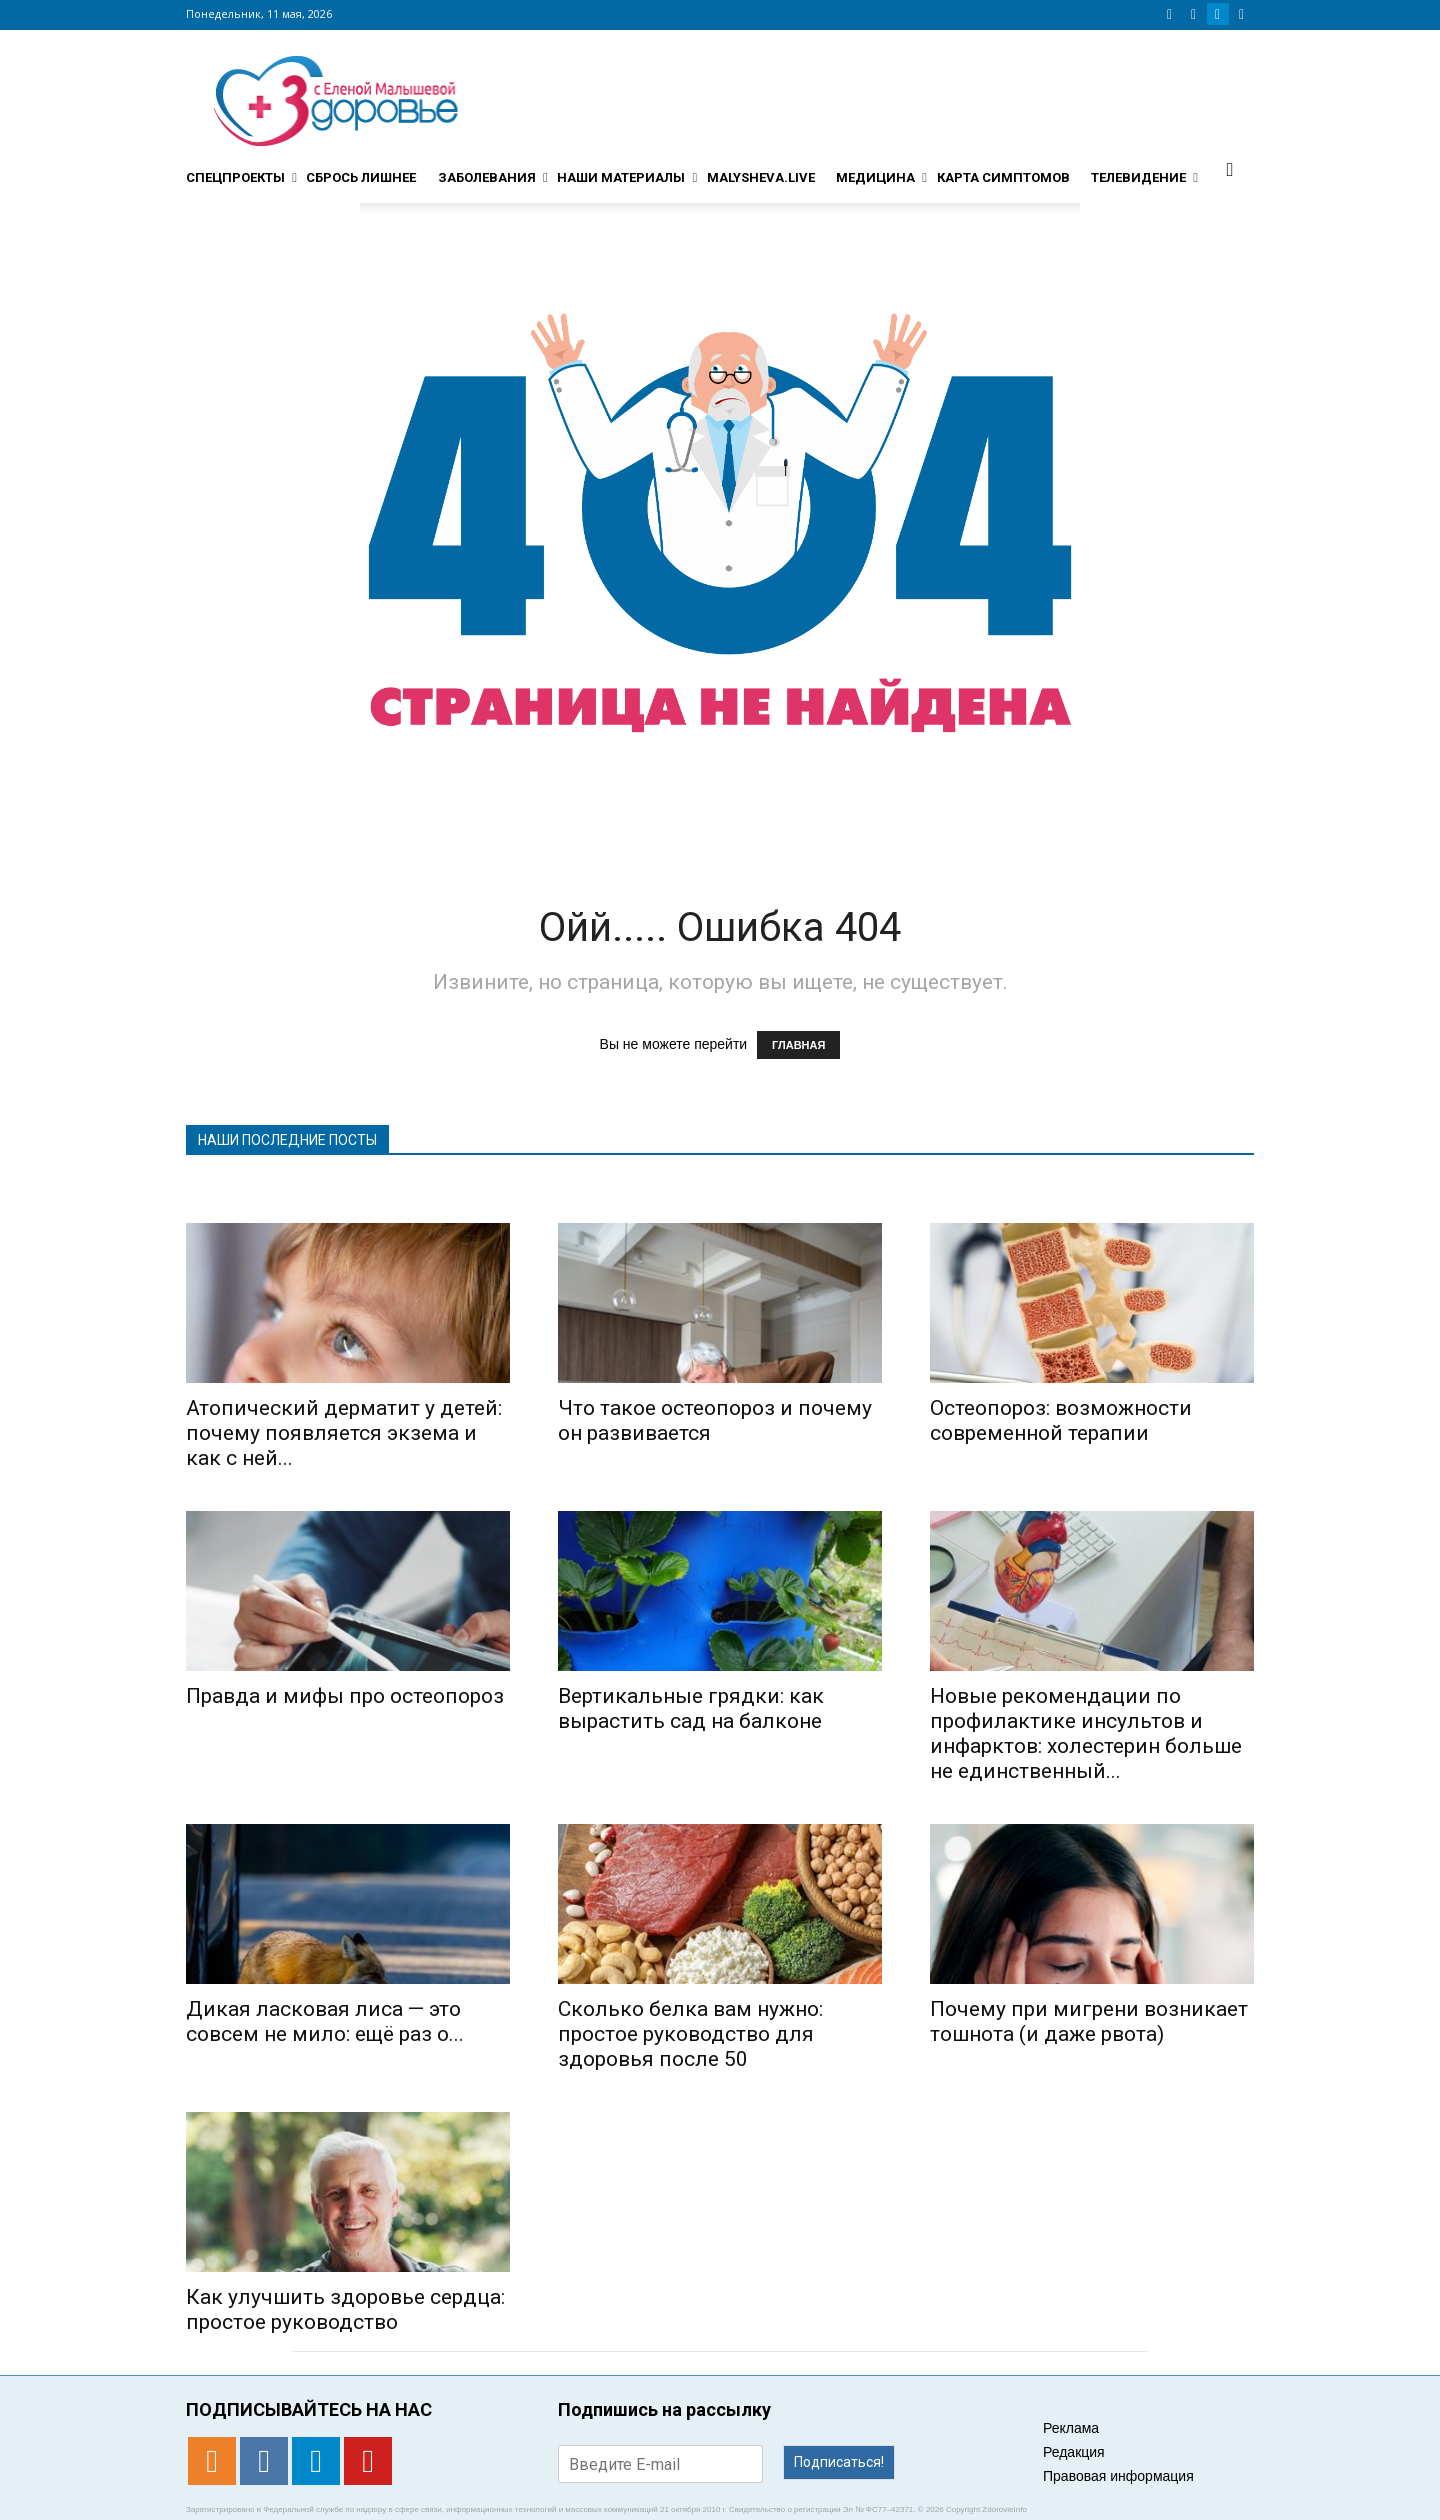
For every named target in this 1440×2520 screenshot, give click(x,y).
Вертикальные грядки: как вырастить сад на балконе (691, 1708)
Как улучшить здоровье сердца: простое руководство (345, 2309)
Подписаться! (839, 2462)
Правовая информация (1118, 2476)
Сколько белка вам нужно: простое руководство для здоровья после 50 (690, 2034)
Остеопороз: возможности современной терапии (1061, 1420)
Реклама (1071, 2428)
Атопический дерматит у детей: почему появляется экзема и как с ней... (344, 1433)
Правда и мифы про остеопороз (345, 1696)
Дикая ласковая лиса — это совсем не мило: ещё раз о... (325, 2021)
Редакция (1074, 2452)
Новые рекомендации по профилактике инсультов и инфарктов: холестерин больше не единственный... (1086, 1733)
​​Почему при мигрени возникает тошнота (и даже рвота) (1089, 2021)
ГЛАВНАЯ (798, 1045)
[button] (1230, 169)
